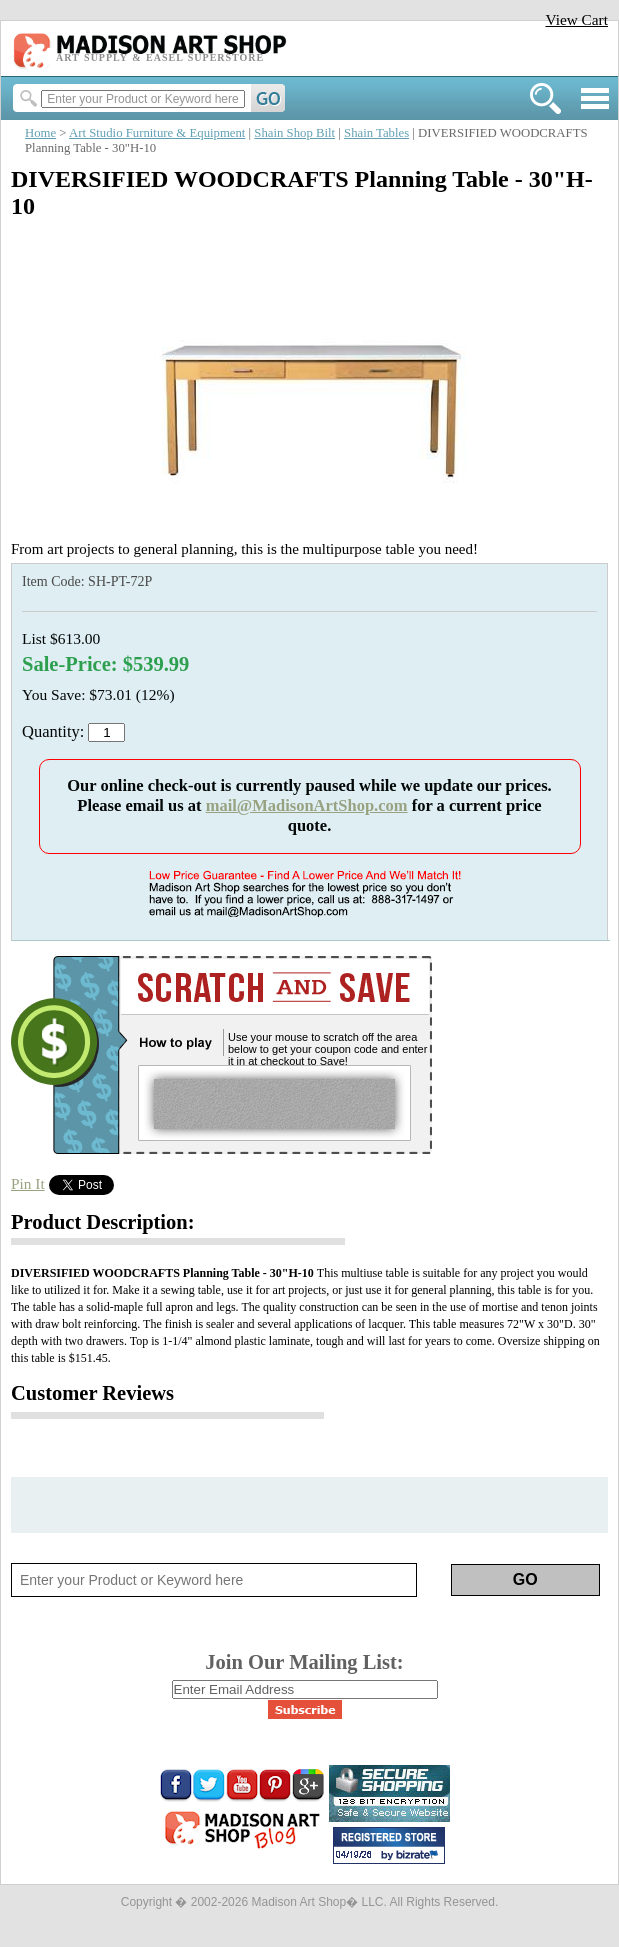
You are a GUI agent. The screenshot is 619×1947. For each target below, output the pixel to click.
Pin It (28, 1183)
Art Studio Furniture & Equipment (157, 133)
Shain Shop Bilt (294, 133)
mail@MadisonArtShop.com (307, 805)
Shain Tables (376, 133)
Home (40, 133)
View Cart (576, 19)
